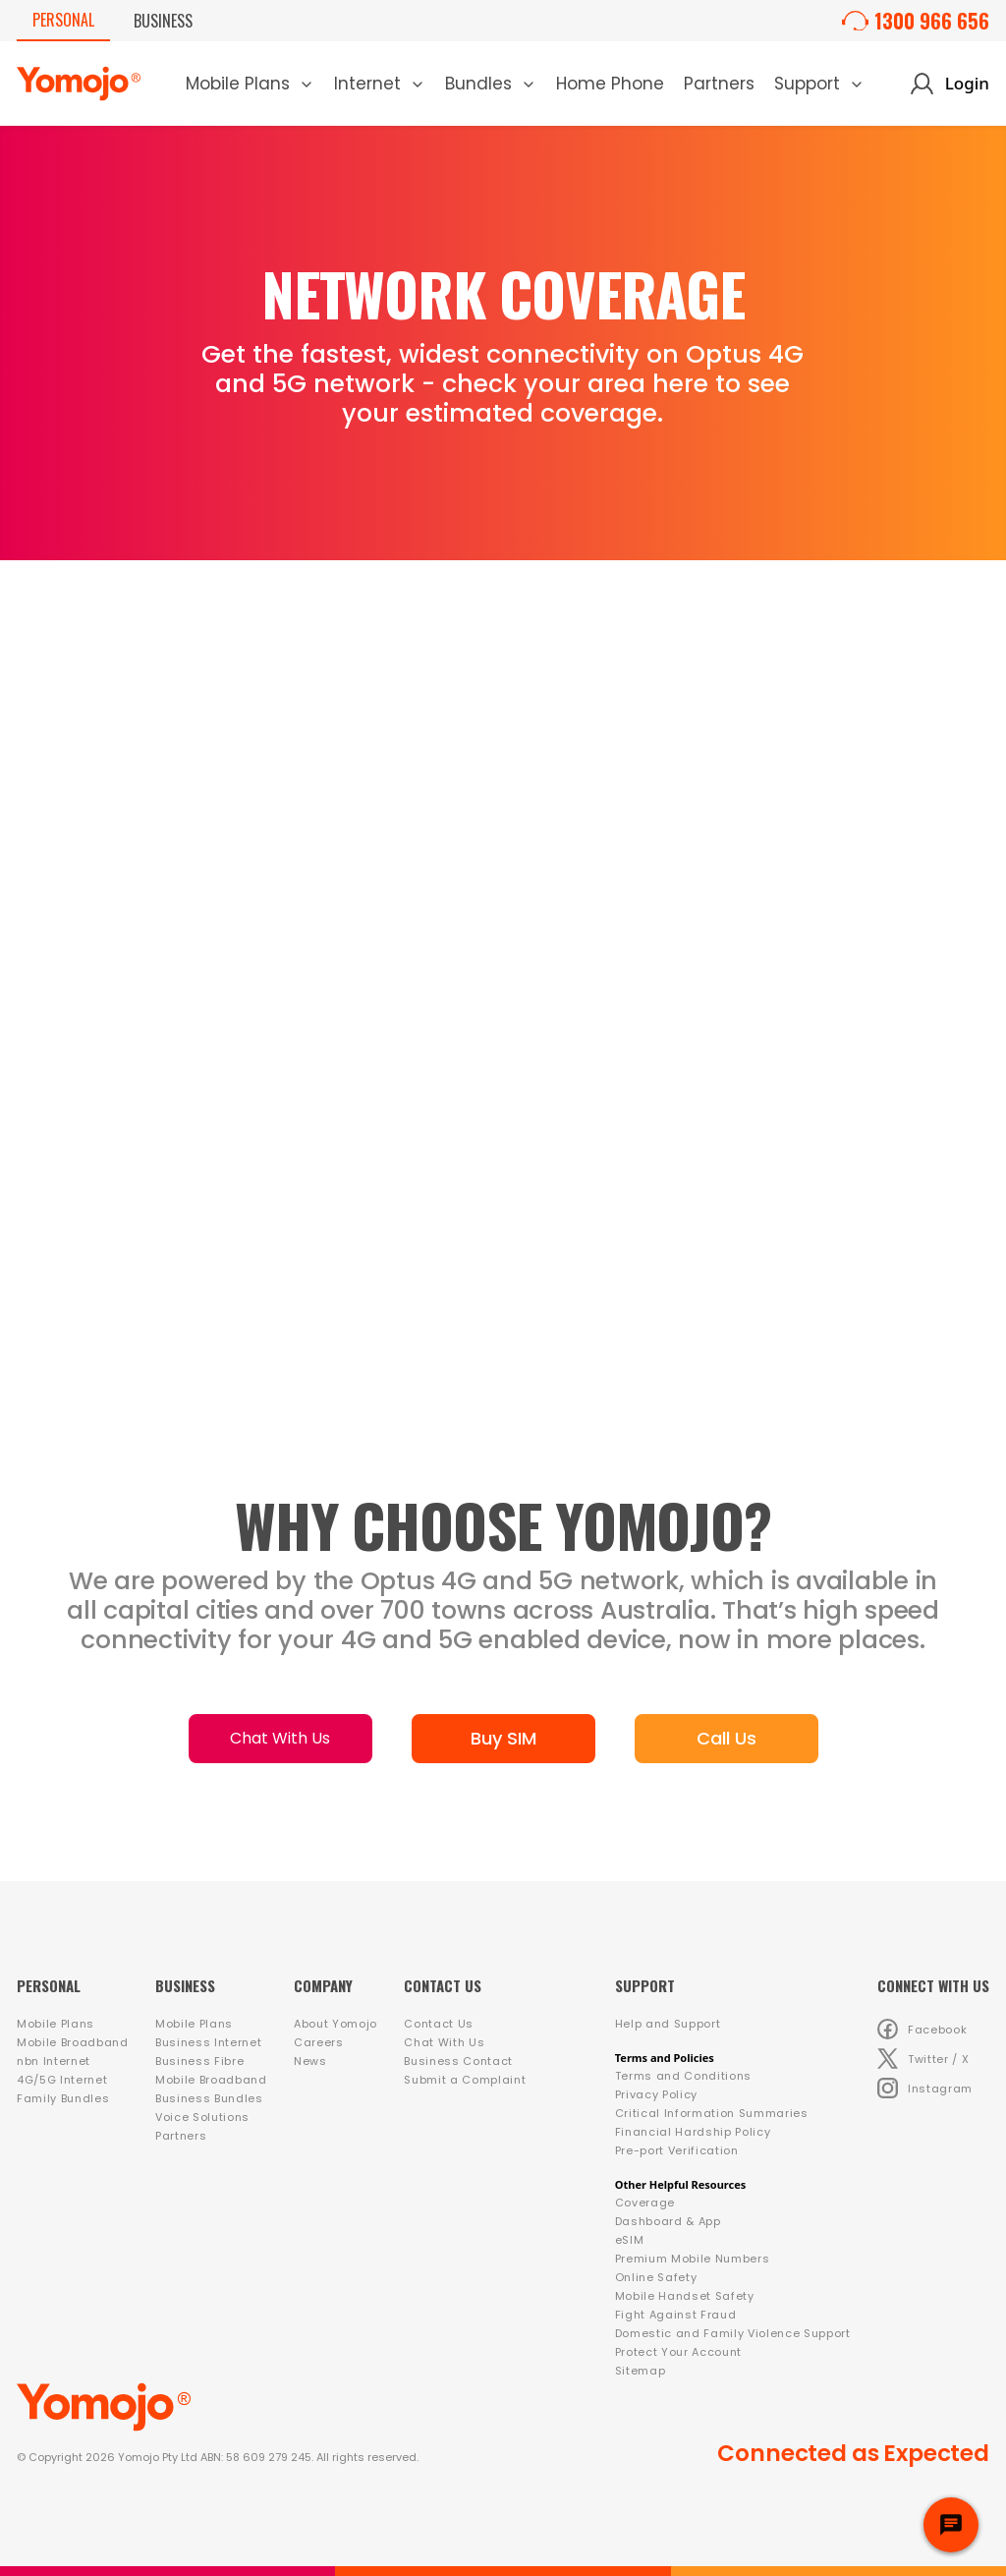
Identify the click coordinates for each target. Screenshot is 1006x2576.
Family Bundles (63, 2098)
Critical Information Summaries (712, 2113)
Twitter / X (923, 2058)
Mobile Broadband (73, 2042)
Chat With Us (280, 1738)
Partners (719, 83)
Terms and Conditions (683, 2076)
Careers (319, 2042)
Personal (63, 19)
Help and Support (668, 2024)
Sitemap (640, 2370)
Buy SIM (503, 1738)
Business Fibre (199, 2061)
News (310, 2061)
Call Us (726, 1738)
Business (163, 20)
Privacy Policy (656, 2094)
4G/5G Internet (62, 2080)
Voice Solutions (202, 2117)
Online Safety (656, 2277)
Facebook (922, 2029)
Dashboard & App (668, 2221)
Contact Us (439, 2024)
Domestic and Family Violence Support (733, 2333)
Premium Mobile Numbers (692, 2258)
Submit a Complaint (465, 2080)
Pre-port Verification (677, 2150)
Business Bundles (209, 2098)
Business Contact (458, 2061)
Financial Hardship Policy (693, 2132)
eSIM (629, 2240)
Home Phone (610, 83)
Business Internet (208, 2042)
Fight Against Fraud (676, 2314)
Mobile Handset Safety (684, 2296)
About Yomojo (335, 2024)
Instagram (925, 2088)
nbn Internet (53, 2061)
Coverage (645, 2202)
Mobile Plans (55, 2024)
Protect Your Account (678, 2352)
